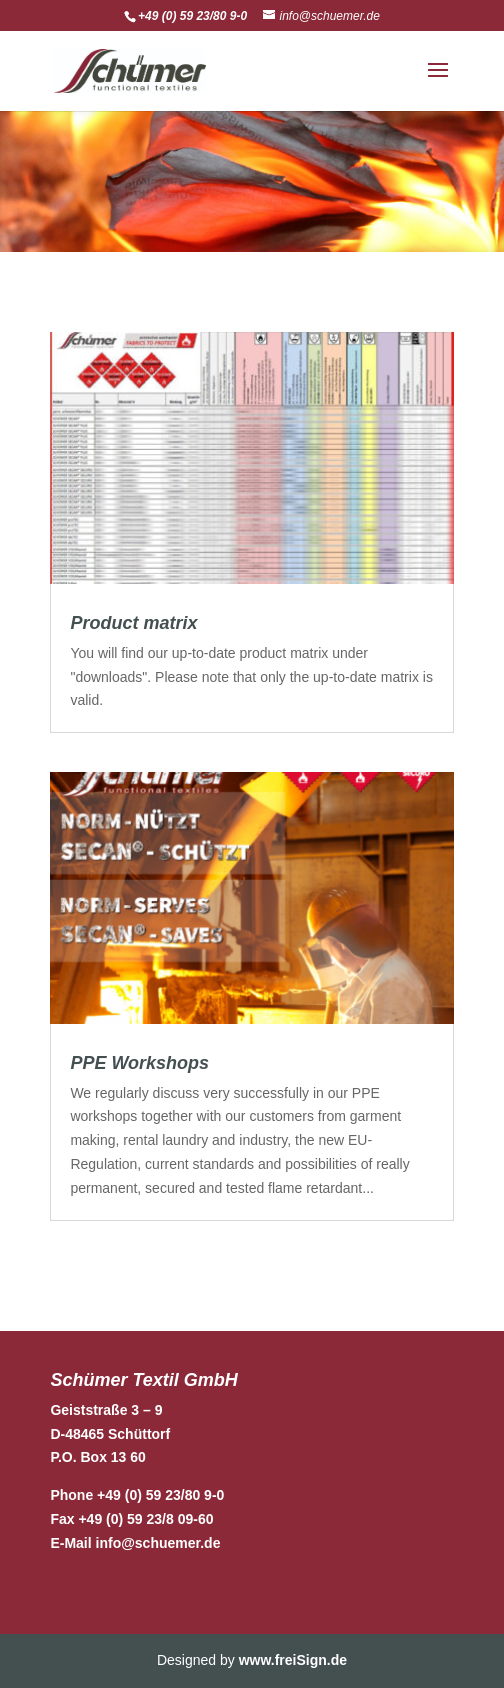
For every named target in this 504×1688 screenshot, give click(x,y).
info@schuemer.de (158, 1543)
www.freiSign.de (293, 1660)
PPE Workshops (139, 1063)
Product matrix (133, 623)
